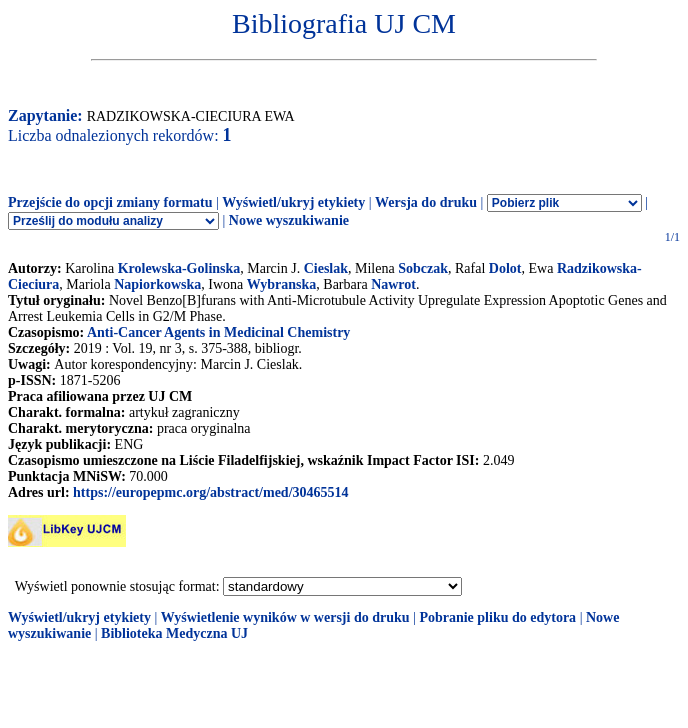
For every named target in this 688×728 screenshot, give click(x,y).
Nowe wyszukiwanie (289, 220)
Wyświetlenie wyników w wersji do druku (285, 617)
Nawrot (393, 284)
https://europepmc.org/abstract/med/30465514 (210, 492)
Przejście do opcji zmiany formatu (110, 202)
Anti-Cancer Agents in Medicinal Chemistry (218, 332)
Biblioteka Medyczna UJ (174, 633)
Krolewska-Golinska (179, 268)
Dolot (505, 268)
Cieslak (326, 268)
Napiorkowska (157, 284)
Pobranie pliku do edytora (497, 617)
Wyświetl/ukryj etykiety (293, 202)
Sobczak (423, 268)
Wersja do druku (426, 202)
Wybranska (282, 284)
